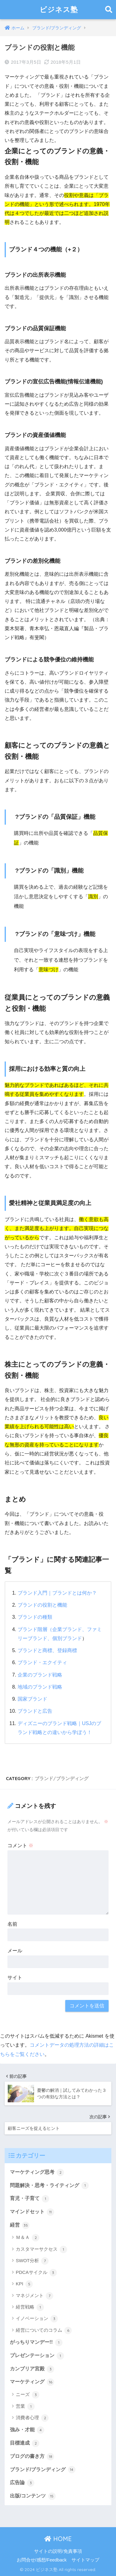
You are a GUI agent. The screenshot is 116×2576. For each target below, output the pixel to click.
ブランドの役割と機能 (42, 1605)
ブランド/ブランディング (61, 1778)
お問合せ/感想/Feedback (42, 2559)
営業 (25, 2406)
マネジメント (34, 2296)
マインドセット (32, 2212)
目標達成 (24, 2443)
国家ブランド (32, 1699)
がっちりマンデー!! (36, 2342)
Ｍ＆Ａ (27, 2237)
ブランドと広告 (35, 1711)
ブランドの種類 (35, 1617)
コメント (20, 1845)
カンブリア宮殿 (32, 2369)
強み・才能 (27, 2430)
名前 (12, 1924)
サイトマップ (85, 2559)
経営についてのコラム (44, 2330)
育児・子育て (29, 2198)
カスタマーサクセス (41, 2249)
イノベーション (37, 2318)
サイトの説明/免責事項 (58, 2551)
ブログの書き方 (32, 2456)
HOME (58, 2539)
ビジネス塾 (59, 9)
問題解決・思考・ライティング (49, 2185)
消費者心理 (32, 2418)
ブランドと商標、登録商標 (47, 1650)
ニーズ (27, 2395)
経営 (19, 2225)
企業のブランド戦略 (40, 1674)
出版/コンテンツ (33, 2496)
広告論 (22, 2483)
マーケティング (32, 2382)
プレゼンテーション (37, 2356)
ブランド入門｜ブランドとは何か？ (57, 1593)
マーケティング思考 (37, 2172)
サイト (14, 1977)
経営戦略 (30, 2307)
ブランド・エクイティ (42, 1662)
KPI (24, 2284)
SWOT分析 (32, 2261)
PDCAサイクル (36, 2272)
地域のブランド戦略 (40, 1687)
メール (14, 1950)
